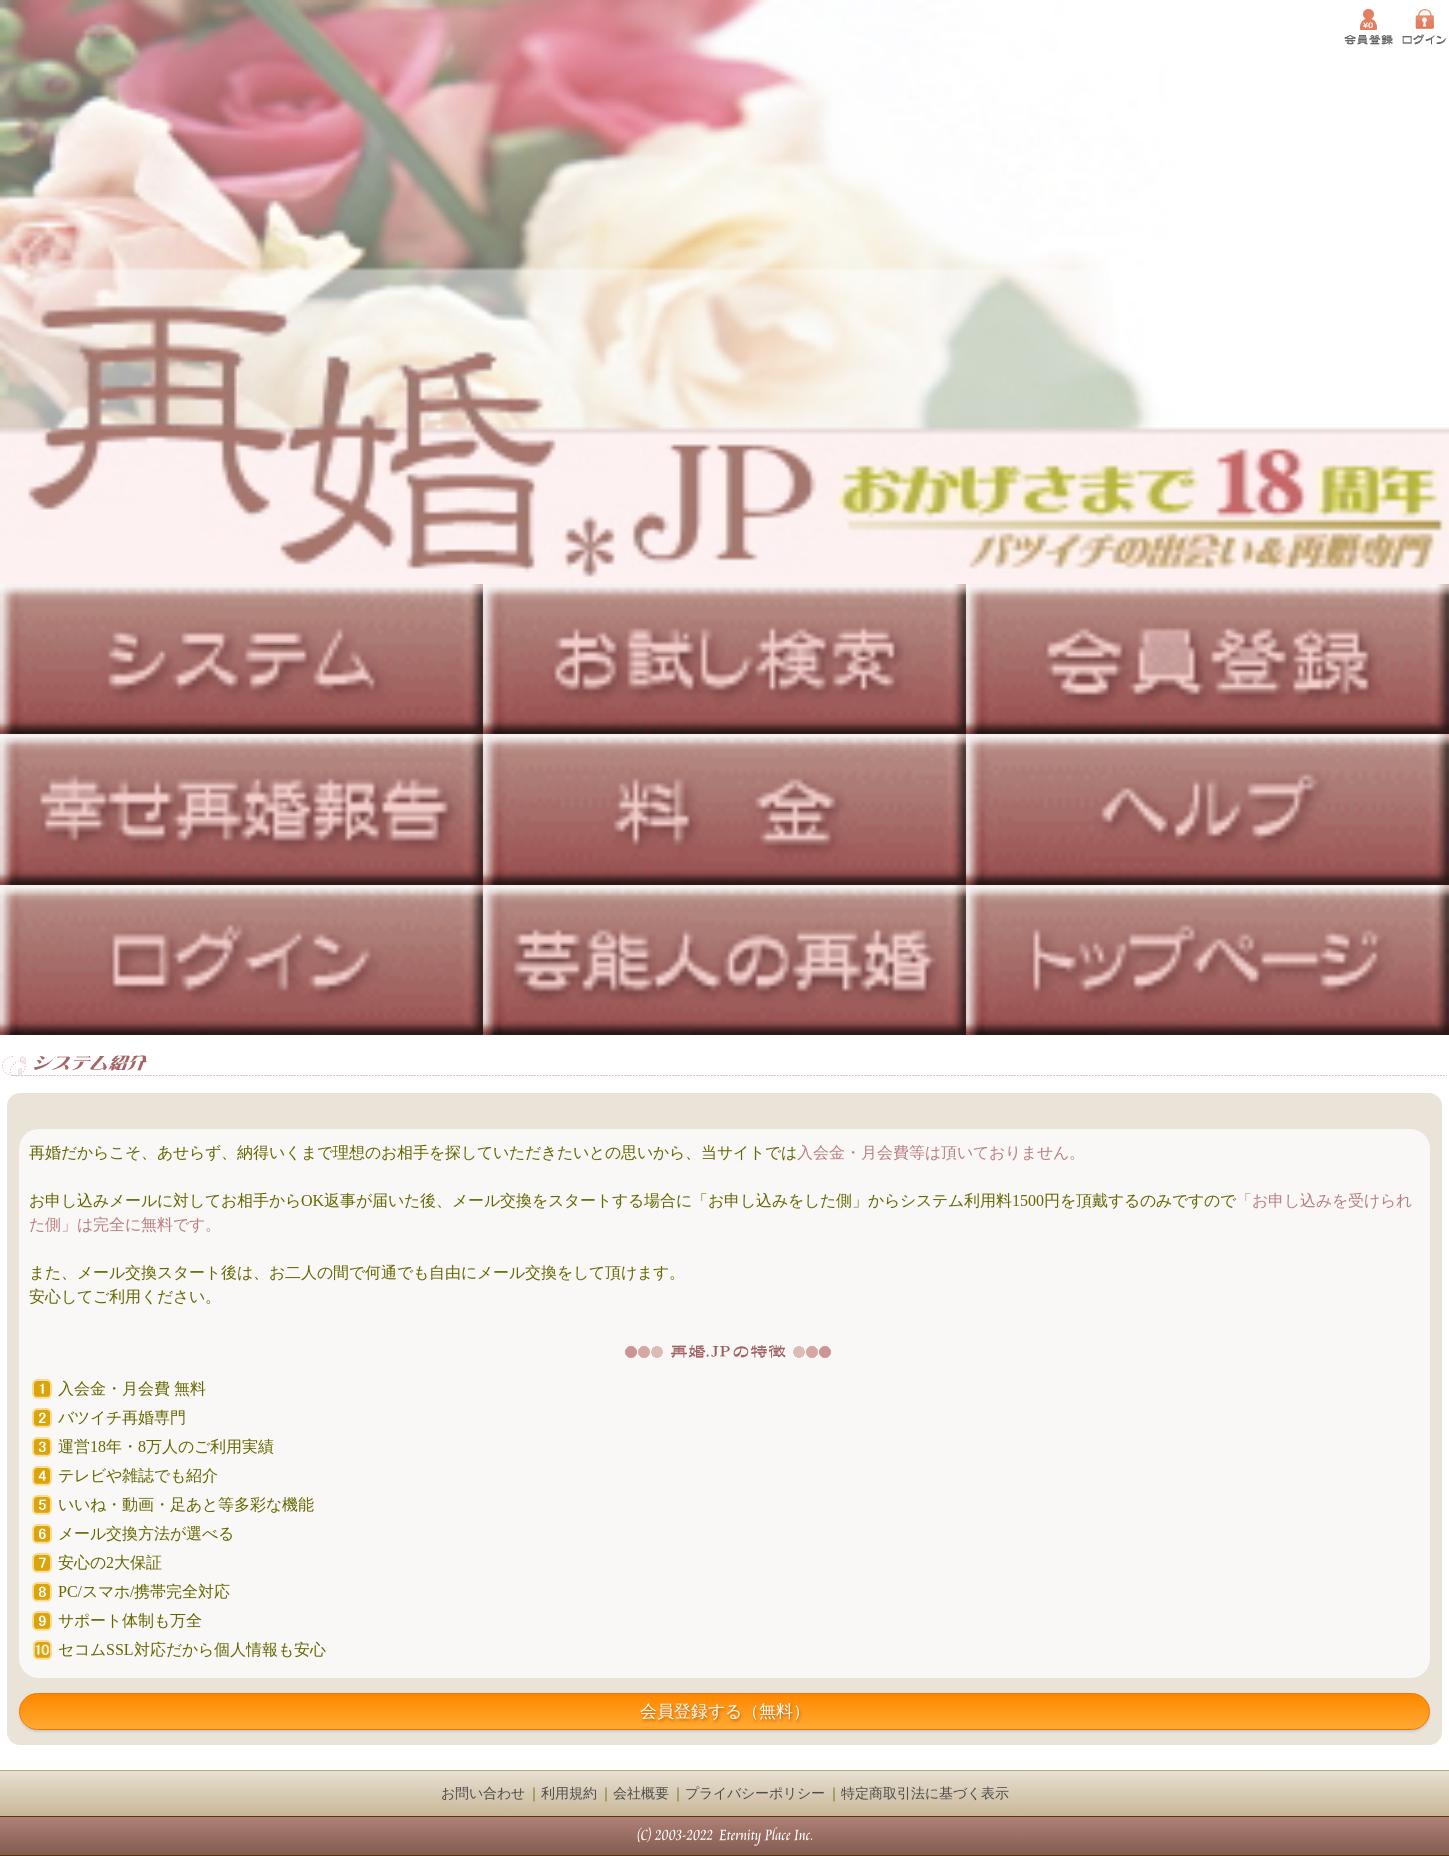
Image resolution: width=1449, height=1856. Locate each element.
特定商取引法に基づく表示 (925, 1793)
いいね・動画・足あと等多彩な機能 (186, 1504)
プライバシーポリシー (755, 1793)
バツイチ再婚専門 (122, 1417)
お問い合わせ (483, 1793)
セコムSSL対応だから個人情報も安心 (192, 1649)
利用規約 (569, 1793)
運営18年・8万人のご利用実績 (166, 1446)
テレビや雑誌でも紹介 (138, 1475)
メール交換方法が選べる (146, 1533)
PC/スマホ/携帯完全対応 (144, 1591)
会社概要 (641, 1793)
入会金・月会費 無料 (132, 1388)
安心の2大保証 (110, 1562)
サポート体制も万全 (130, 1620)
